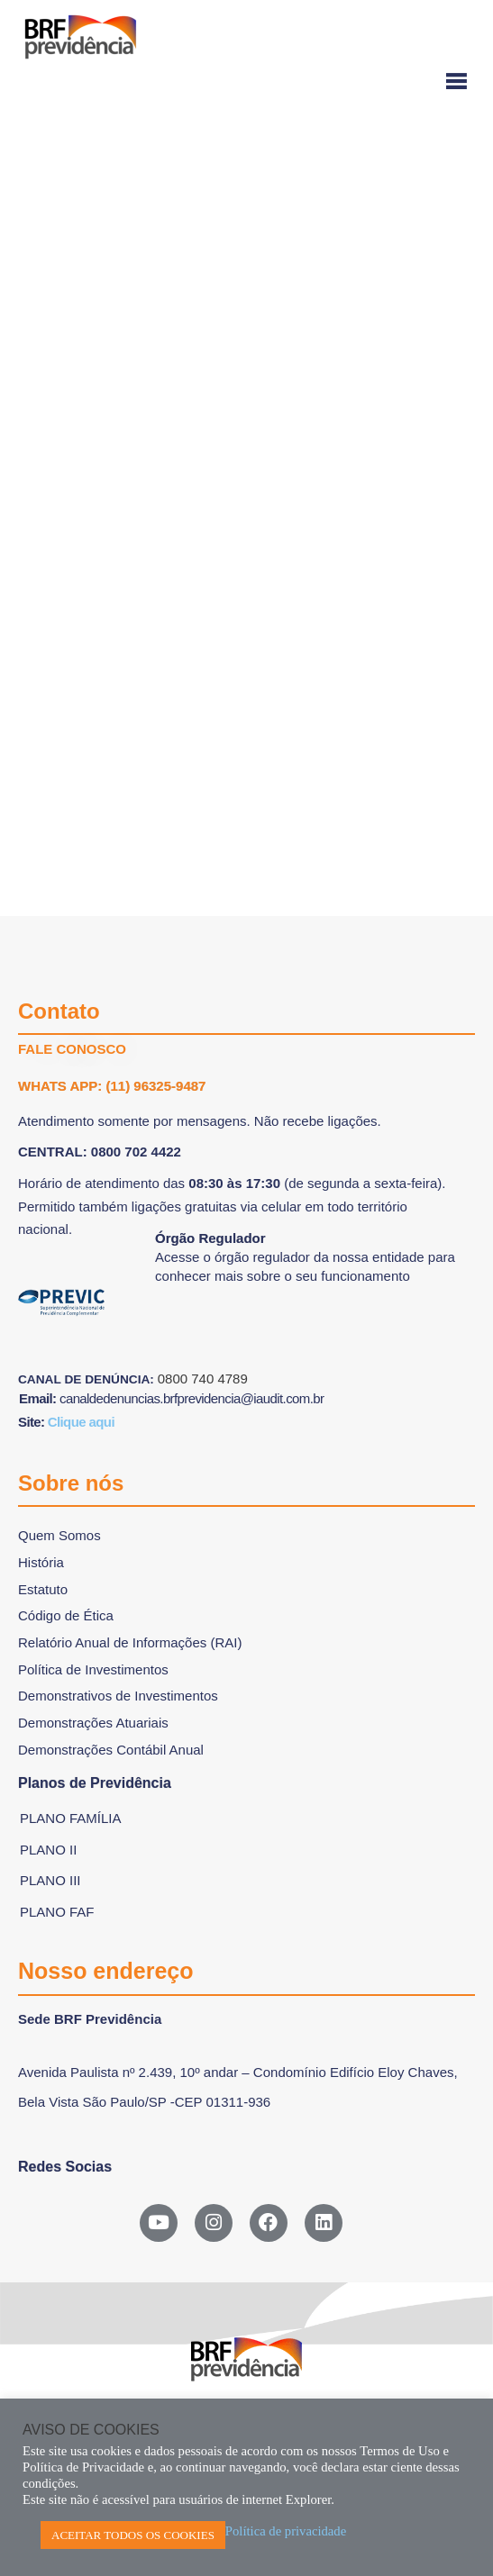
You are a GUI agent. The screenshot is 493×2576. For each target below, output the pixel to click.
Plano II (48, 1849)
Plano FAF (57, 1911)
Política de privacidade (285, 2531)
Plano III (50, 1880)
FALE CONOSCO (72, 1049)
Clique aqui (81, 1421)
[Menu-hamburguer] (246, 82)
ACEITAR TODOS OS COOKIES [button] (133, 2535)
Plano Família (71, 1818)
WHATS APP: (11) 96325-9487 (111, 1085)
